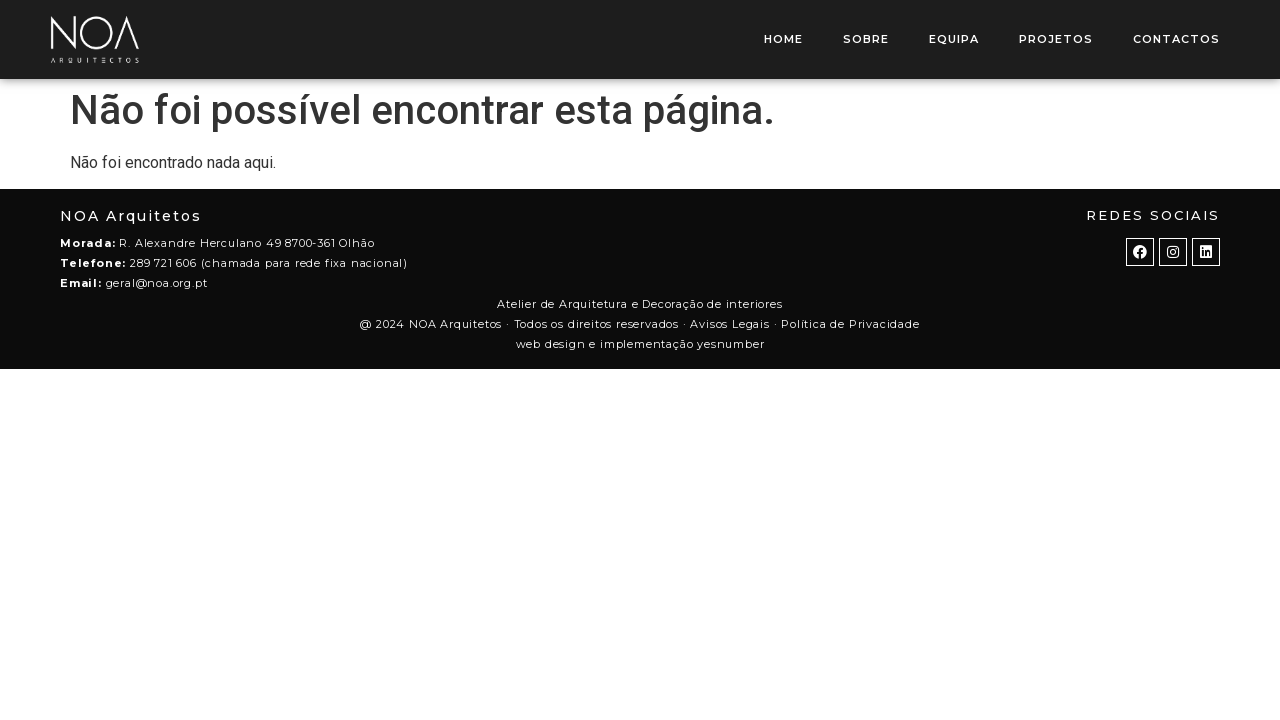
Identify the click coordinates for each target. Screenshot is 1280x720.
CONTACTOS (1176, 39)
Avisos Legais (729, 324)
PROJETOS (1056, 39)
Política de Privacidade (850, 324)
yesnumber (730, 344)
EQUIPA (954, 39)
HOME (783, 39)
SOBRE (866, 39)
